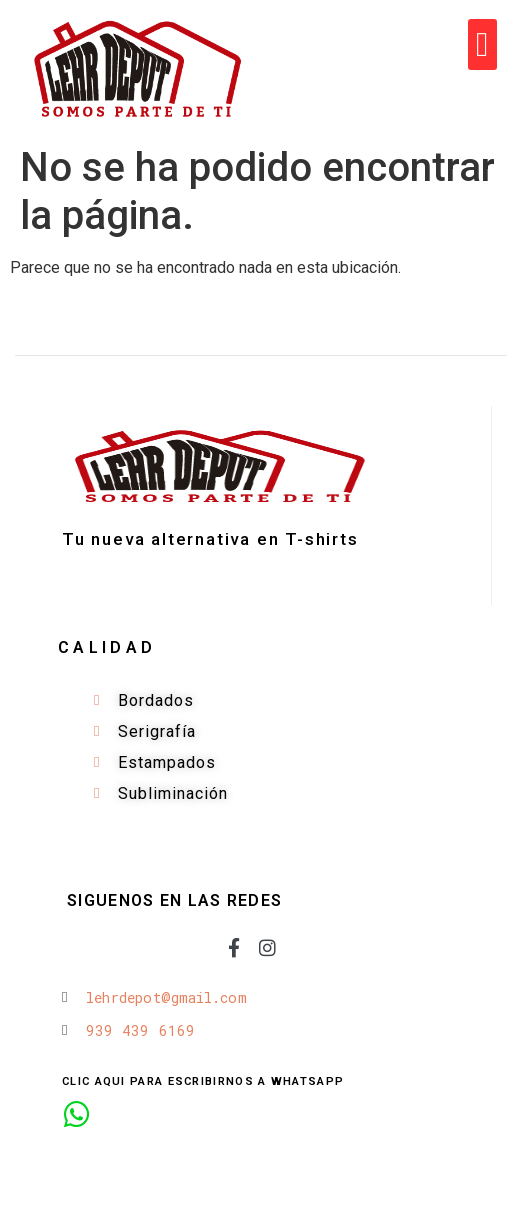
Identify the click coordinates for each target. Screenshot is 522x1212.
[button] (482, 44)
